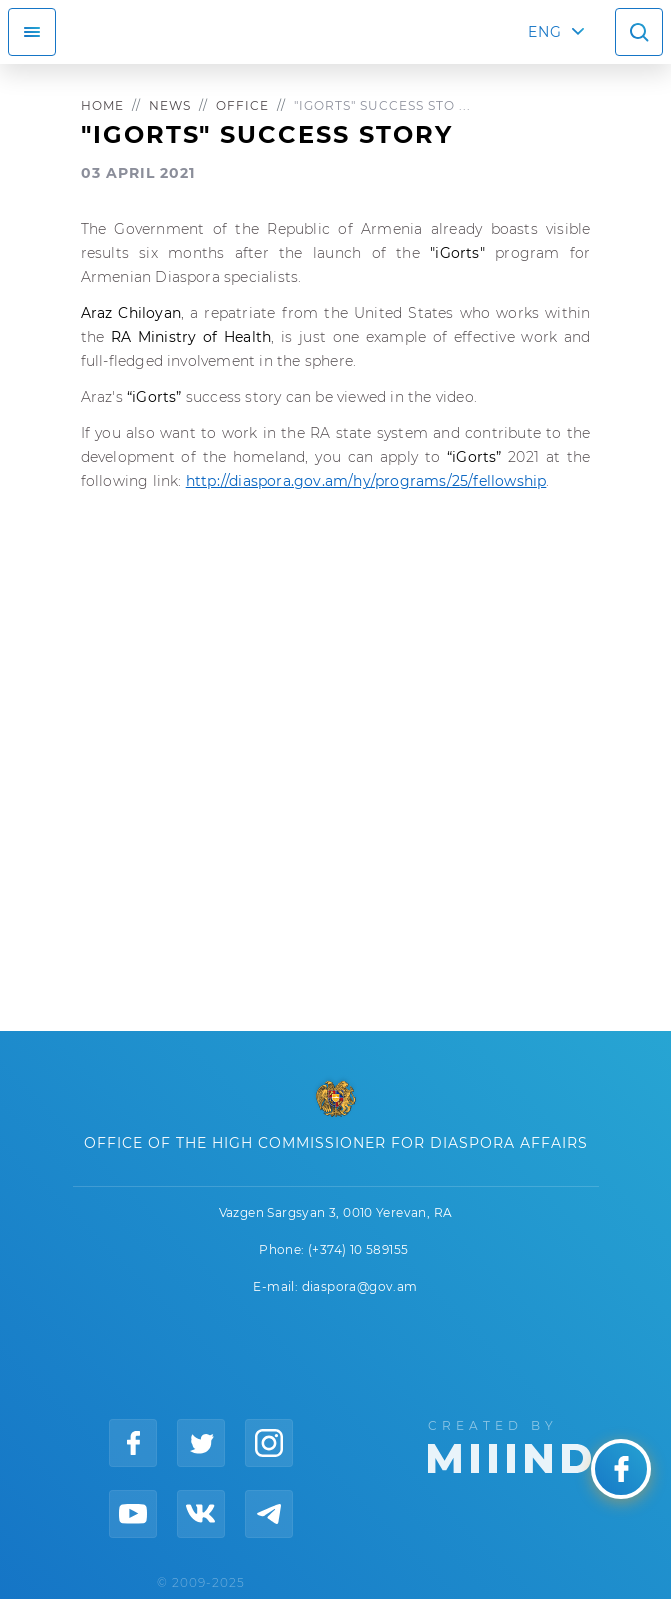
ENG (545, 32)
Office (242, 105)
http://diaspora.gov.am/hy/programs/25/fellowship (366, 481)
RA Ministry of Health (191, 337)
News (170, 105)
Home (102, 105)
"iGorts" (457, 253)
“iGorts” (156, 397)
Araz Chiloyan (131, 313)
